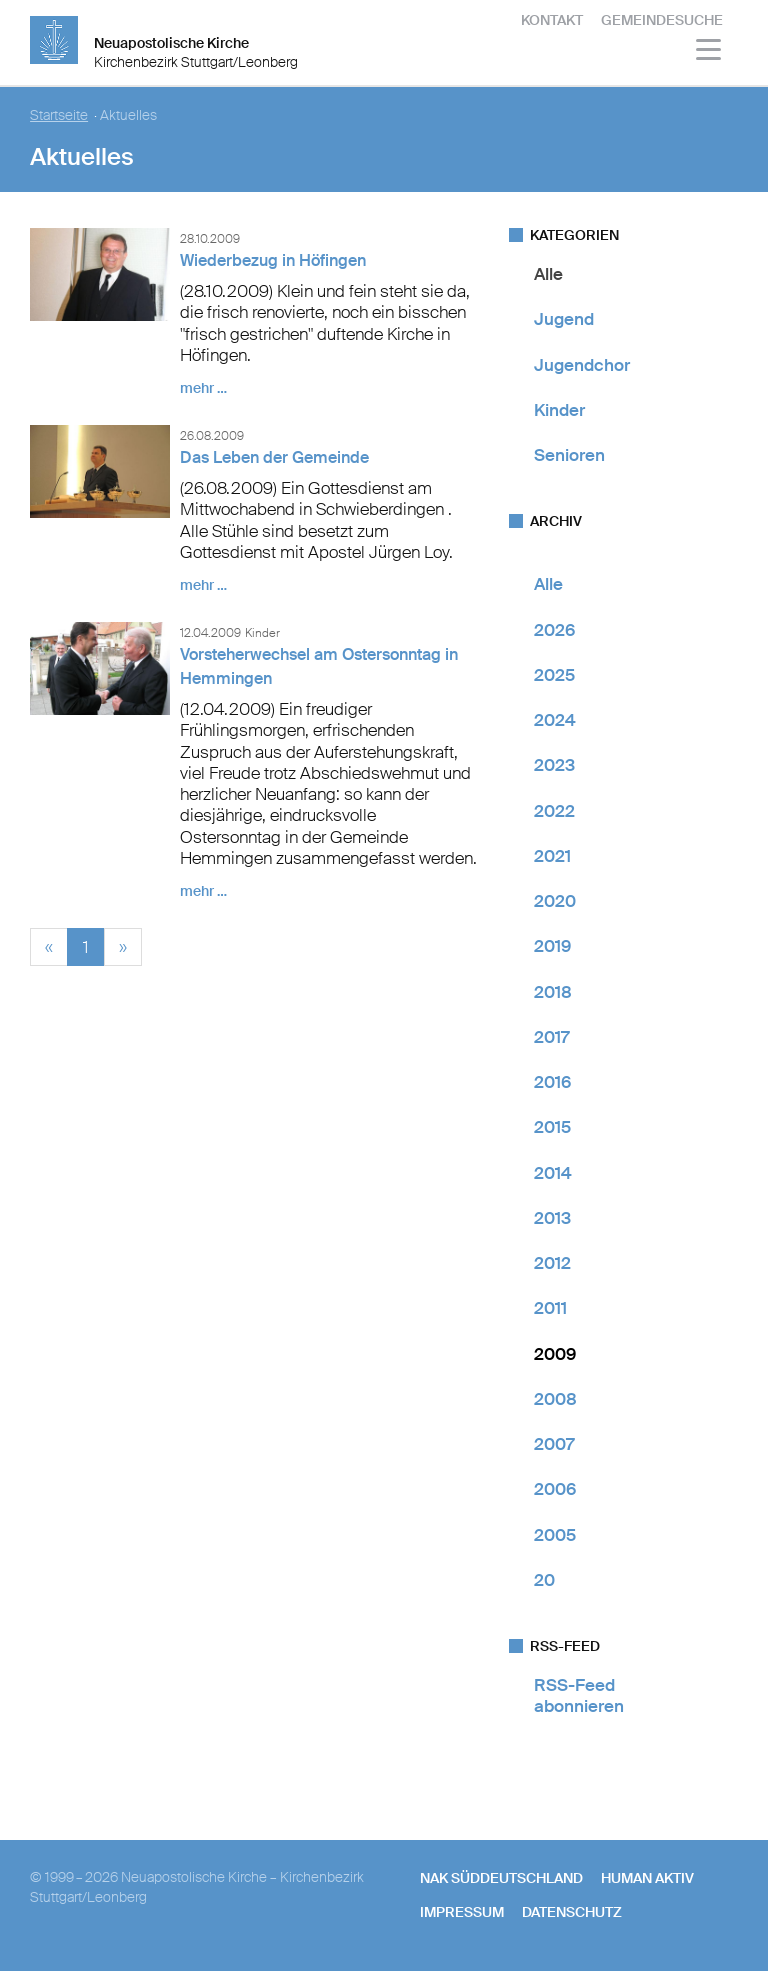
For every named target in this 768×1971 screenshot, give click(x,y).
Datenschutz (572, 1912)
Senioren (569, 455)
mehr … (203, 388)
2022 (554, 811)
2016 (552, 1082)
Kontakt (552, 20)
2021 (552, 856)
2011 (550, 1308)
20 (544, 1580)
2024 (555, 720)
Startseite (59, 115)
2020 (555, 901)
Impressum (462, 1912)
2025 (554, 675)
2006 (555, 1489)
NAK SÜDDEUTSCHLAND (501, 1878)
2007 (554, 1444)
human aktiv (647, 1878)
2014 (553, 1173)
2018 (553, 992)
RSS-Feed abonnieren (579, 1695)
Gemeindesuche (662, 20)
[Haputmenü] (709, 52)
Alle (548, 274)
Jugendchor (582, 365)
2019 (552, 946)
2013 (552, 1218)
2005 (555, 1535)
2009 (555, 1354)
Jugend (564, 319)
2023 (554, 765)
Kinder (559, 410)
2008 (555, 1399)
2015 (552, 1127)
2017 (551, 1037)
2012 (552, 1263)
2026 (554, 630)
